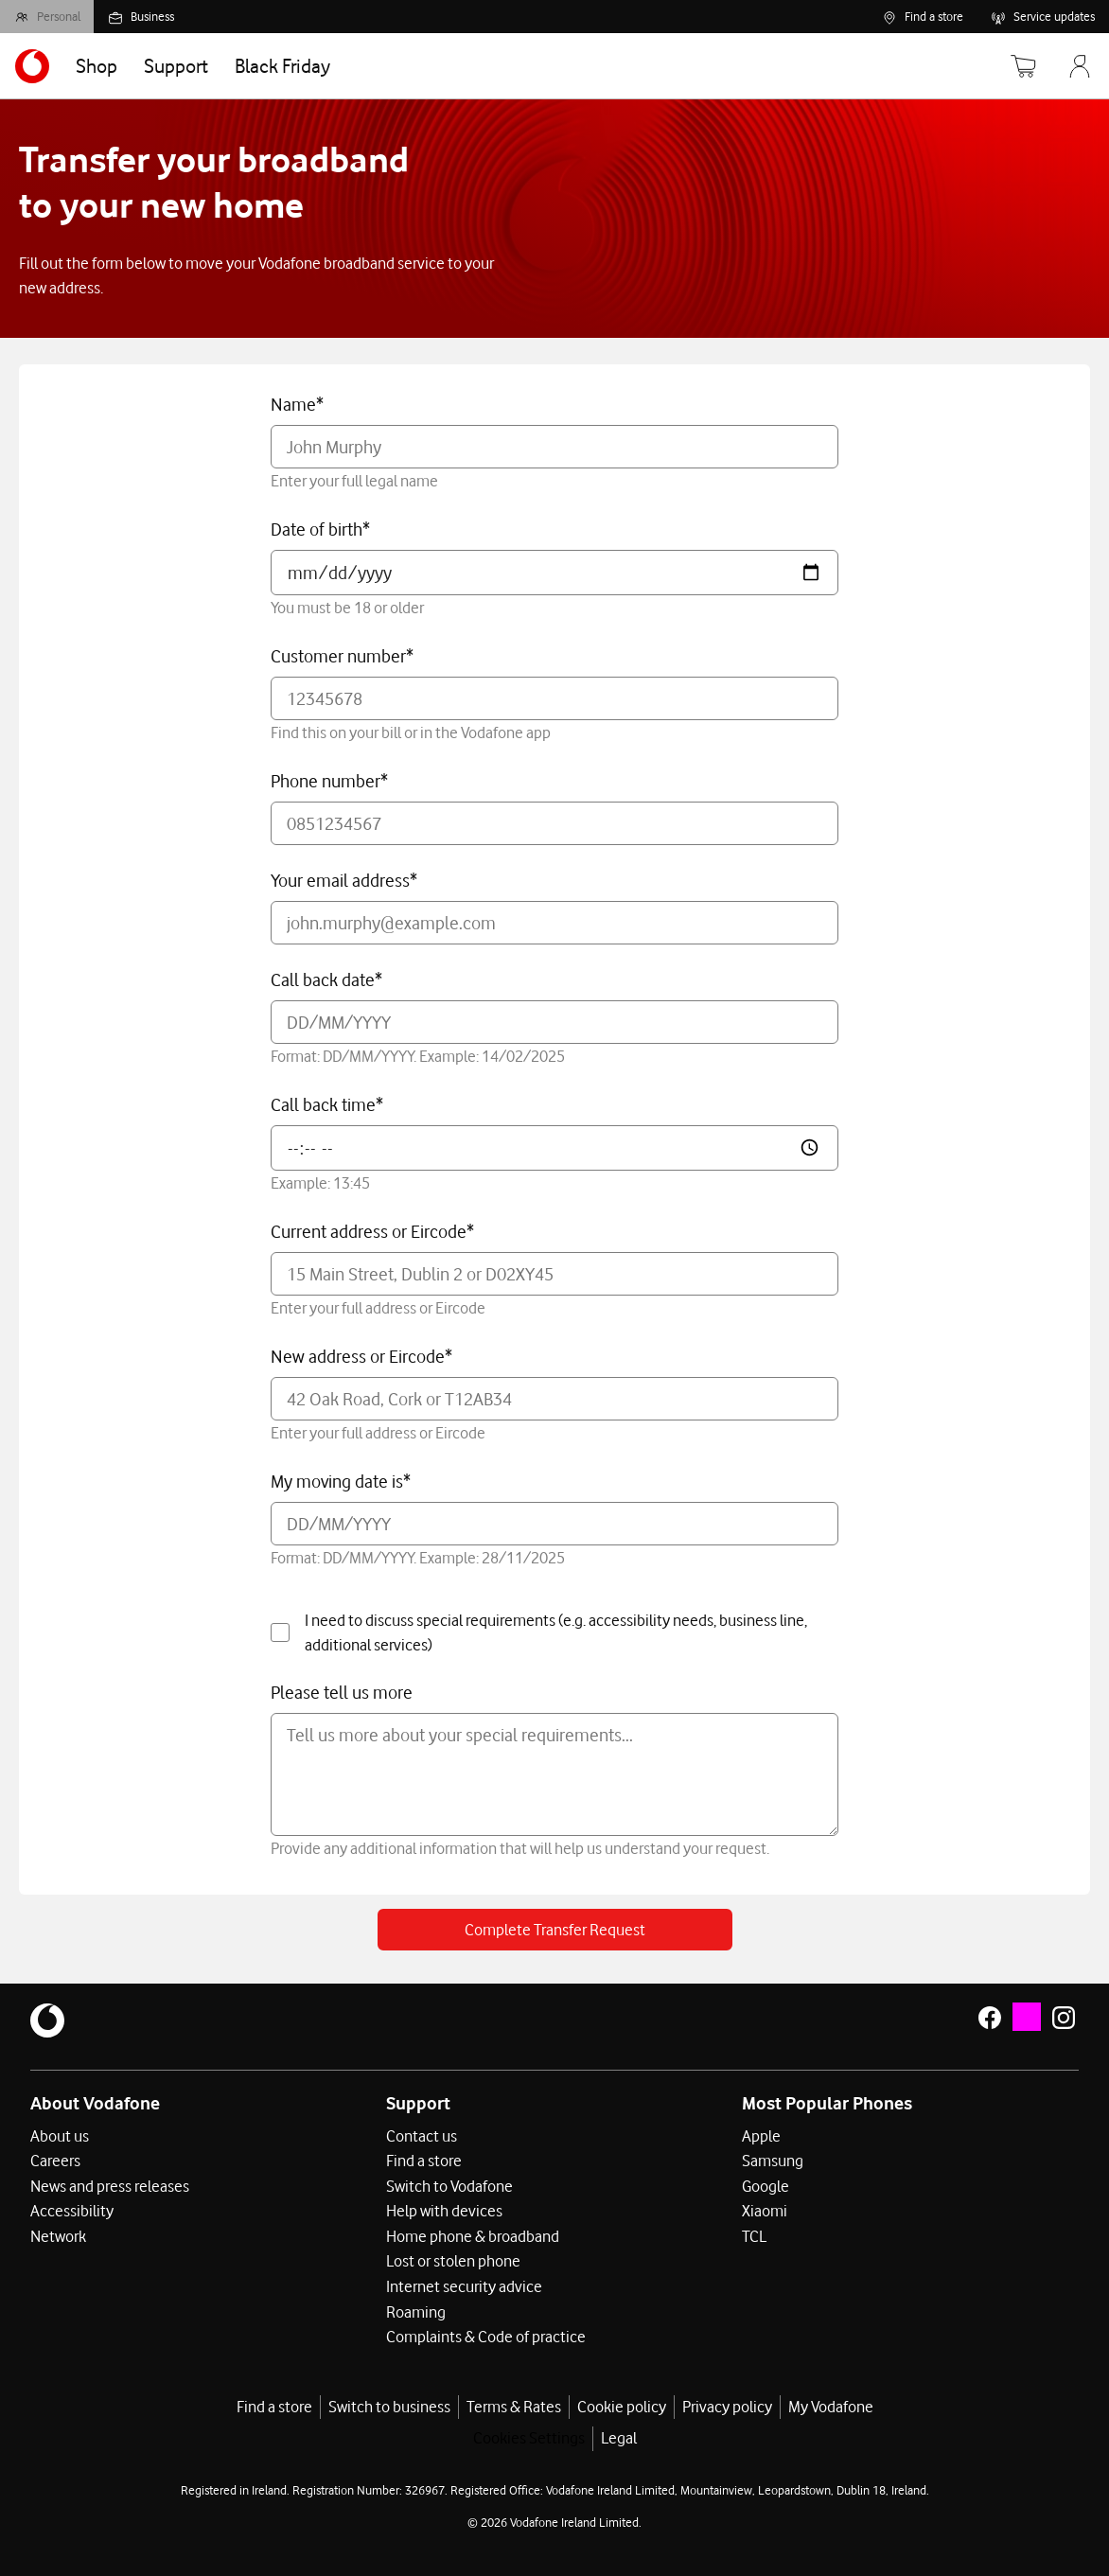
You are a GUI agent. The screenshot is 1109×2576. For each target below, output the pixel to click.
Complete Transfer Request (555, 1929)
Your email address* (344, 880)
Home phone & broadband (472, 2234)
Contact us (421, 2135)
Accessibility (72, 2209)
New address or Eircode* (361, 1356)
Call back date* (326, 979)
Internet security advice (464, 2283)
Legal (619, 2435)
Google (765, 2185)
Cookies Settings (529, 2435)
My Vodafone (830, 2402)
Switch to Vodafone (449, 2185)
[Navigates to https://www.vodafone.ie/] (32, 66)
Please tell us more (342, 1692)
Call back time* (327, 1104)
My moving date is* (341, 1481)
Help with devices (444, 2209)
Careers (55, 2160)
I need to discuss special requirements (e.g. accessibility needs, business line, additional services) (539, 1632)
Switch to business (389, 2402)
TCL (754, 2234)
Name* (297, 404)
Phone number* (329, 780)
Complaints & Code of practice (486, 2332)
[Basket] (1018, 66)
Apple (761, 2135)
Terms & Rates (513, 2402)
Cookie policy (621, 2402)
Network (58, 2234)
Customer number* (342, 655)
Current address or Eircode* (372, 1231)
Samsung (772, 2160)
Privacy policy (727, 2402)
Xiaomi (764, 2209)
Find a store (424, 2160)
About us (59, 2135)
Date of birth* (320, 529)
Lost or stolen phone (453, 2259)
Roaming (416, 2308)
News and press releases (109, 2185)
